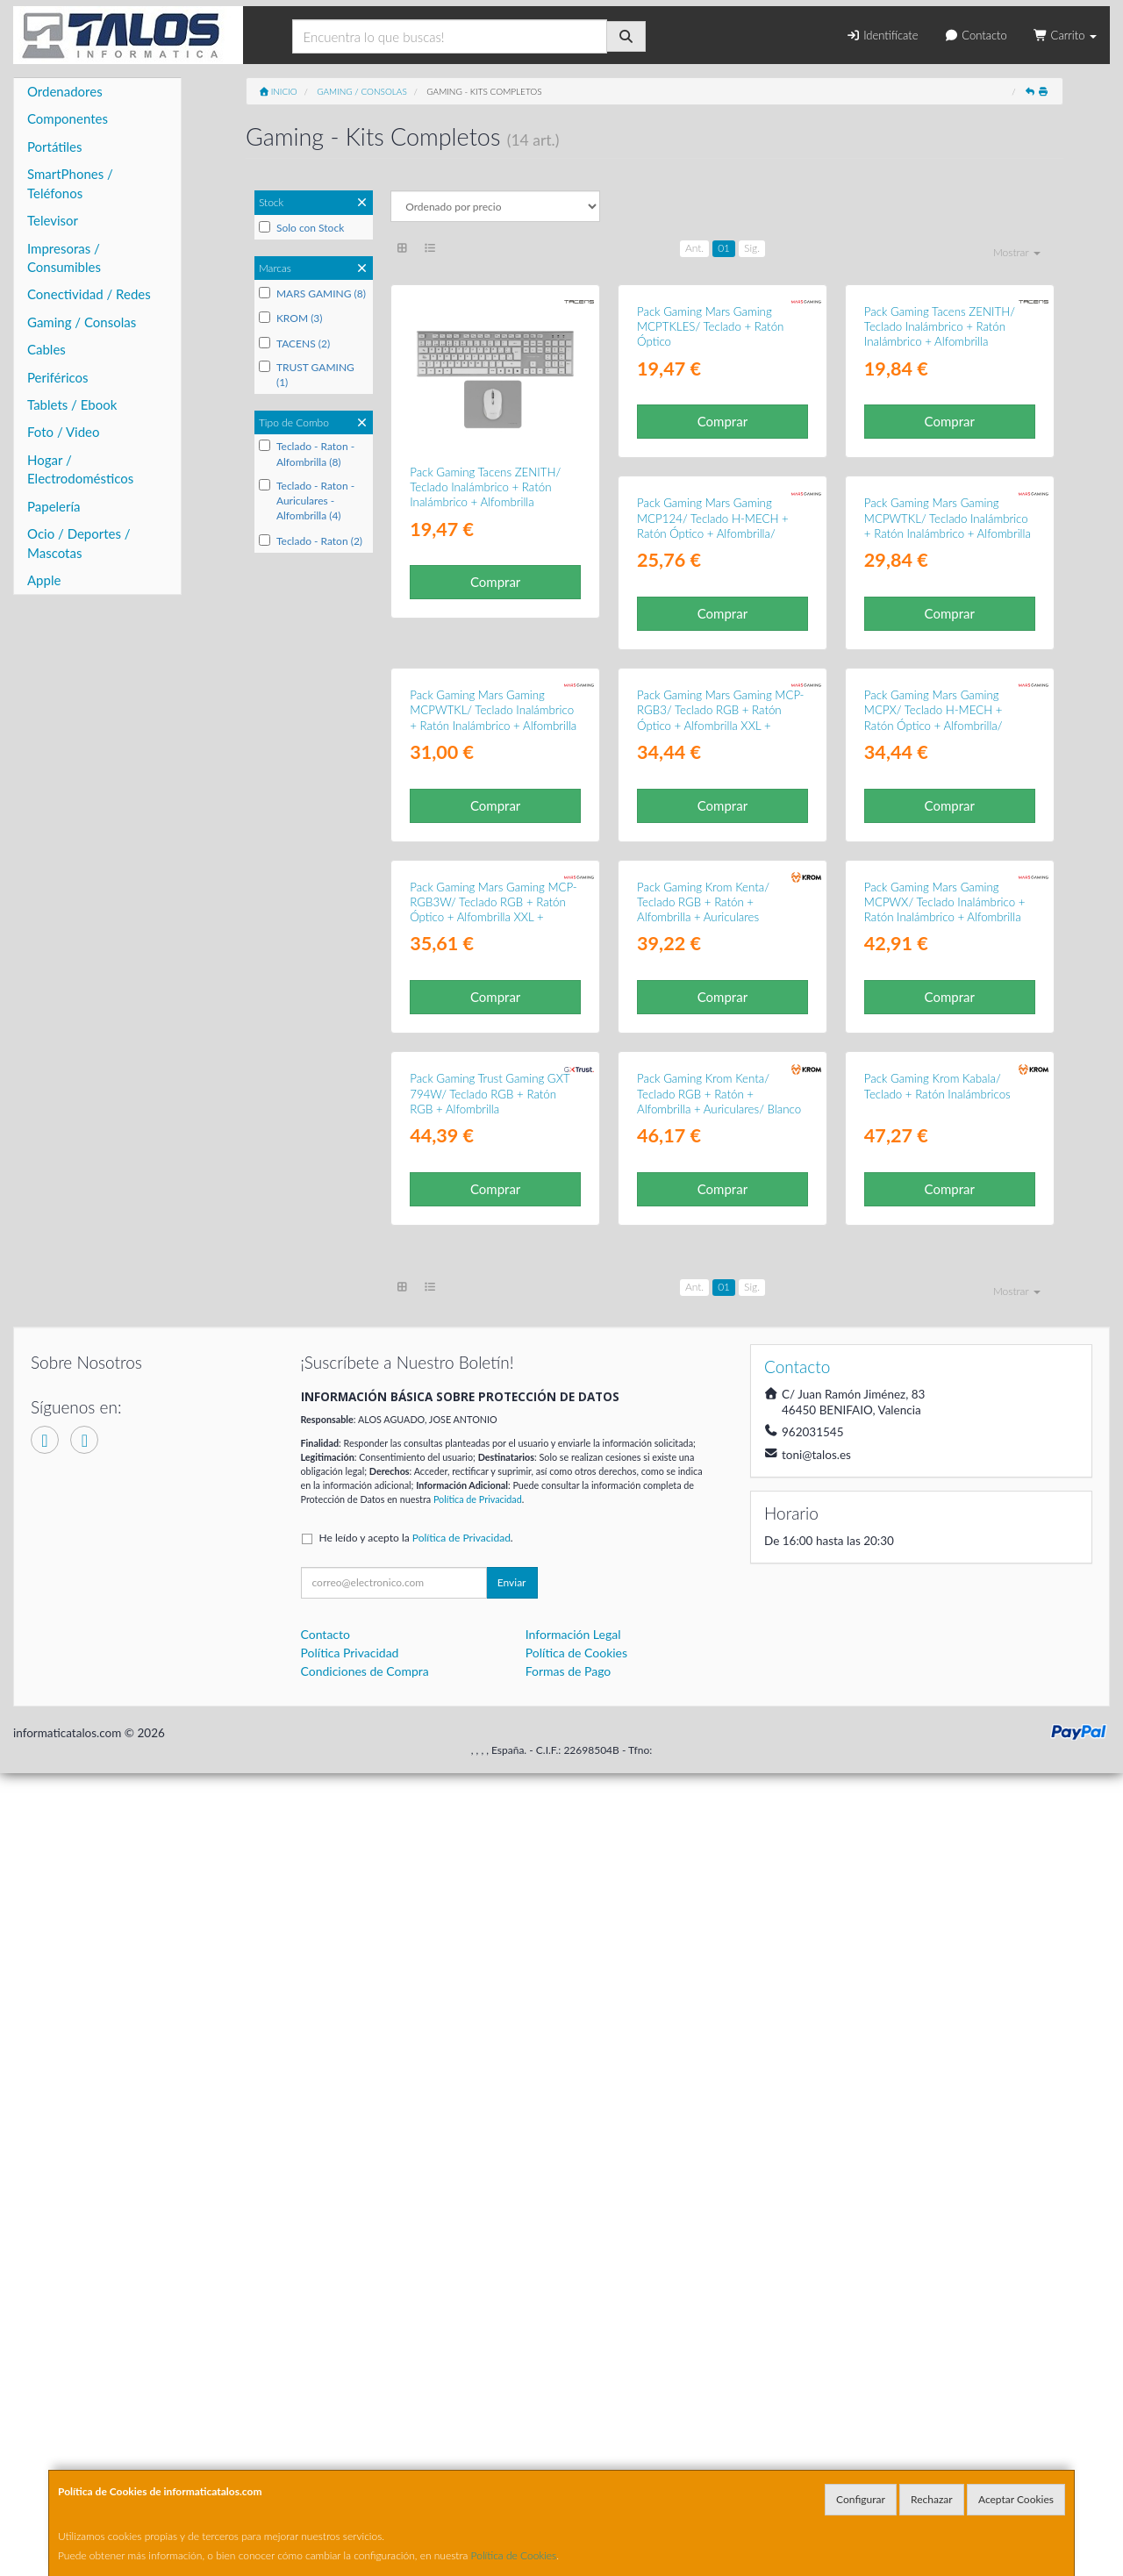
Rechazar (932, 2499)
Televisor (52, 220)
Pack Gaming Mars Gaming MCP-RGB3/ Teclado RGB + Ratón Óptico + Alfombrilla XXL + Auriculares (493, 1199)
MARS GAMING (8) (312, 293)
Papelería (54, 506)
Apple (44, 580)
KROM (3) (291, 318)
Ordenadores (65, 91)
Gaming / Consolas (81, 322)
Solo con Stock (301, 227)
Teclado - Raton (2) (310, 540)
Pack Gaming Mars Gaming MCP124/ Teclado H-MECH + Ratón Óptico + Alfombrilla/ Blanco (486, 847)
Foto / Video (63, 432)
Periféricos (58, 377)
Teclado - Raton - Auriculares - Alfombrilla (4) (306, 500)
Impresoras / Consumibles (64, 257)
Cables (46, 349)
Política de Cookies (514, 2555)
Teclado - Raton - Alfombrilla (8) (306, 454)
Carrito (1065, 35)
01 (724, 247)
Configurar (860, 2499)
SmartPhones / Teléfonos (70, 183)
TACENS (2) (294, 343)
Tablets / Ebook (72, 404)
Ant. (694, 247)
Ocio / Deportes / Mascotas (79, 543)
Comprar (495, 582)
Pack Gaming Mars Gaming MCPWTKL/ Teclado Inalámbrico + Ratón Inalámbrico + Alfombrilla (720, 839)
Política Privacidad (350, 2455)
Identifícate (882, 35)
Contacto (975, 35)
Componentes (67, 118)
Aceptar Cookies (1016, 2499)
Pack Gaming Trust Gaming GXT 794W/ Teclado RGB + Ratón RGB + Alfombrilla (944, 1544)
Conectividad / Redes (89, 294)
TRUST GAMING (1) (306, 375)
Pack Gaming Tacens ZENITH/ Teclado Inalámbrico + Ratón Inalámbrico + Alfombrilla (485, 487)
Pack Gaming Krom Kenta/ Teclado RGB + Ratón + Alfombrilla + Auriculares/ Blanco (492, 1896)
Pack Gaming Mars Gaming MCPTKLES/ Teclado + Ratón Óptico (710, 487)
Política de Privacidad (477, 2302)
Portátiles (54, 146)
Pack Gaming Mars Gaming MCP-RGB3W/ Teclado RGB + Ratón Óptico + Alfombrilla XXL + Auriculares (947, 1199)
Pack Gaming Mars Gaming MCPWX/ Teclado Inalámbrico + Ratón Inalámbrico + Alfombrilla (717, 1544)
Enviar (511, 2385)
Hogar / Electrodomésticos (80, 469)
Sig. (752, 247)
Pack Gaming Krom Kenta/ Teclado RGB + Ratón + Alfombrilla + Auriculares (476, 1544)
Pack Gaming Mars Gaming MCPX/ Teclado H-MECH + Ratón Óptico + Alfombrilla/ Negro (706, 1199)
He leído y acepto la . (416, 2340)
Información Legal (573, 2436)
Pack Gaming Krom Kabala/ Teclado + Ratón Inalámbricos (710, 1888)
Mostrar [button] (1017, 252)
